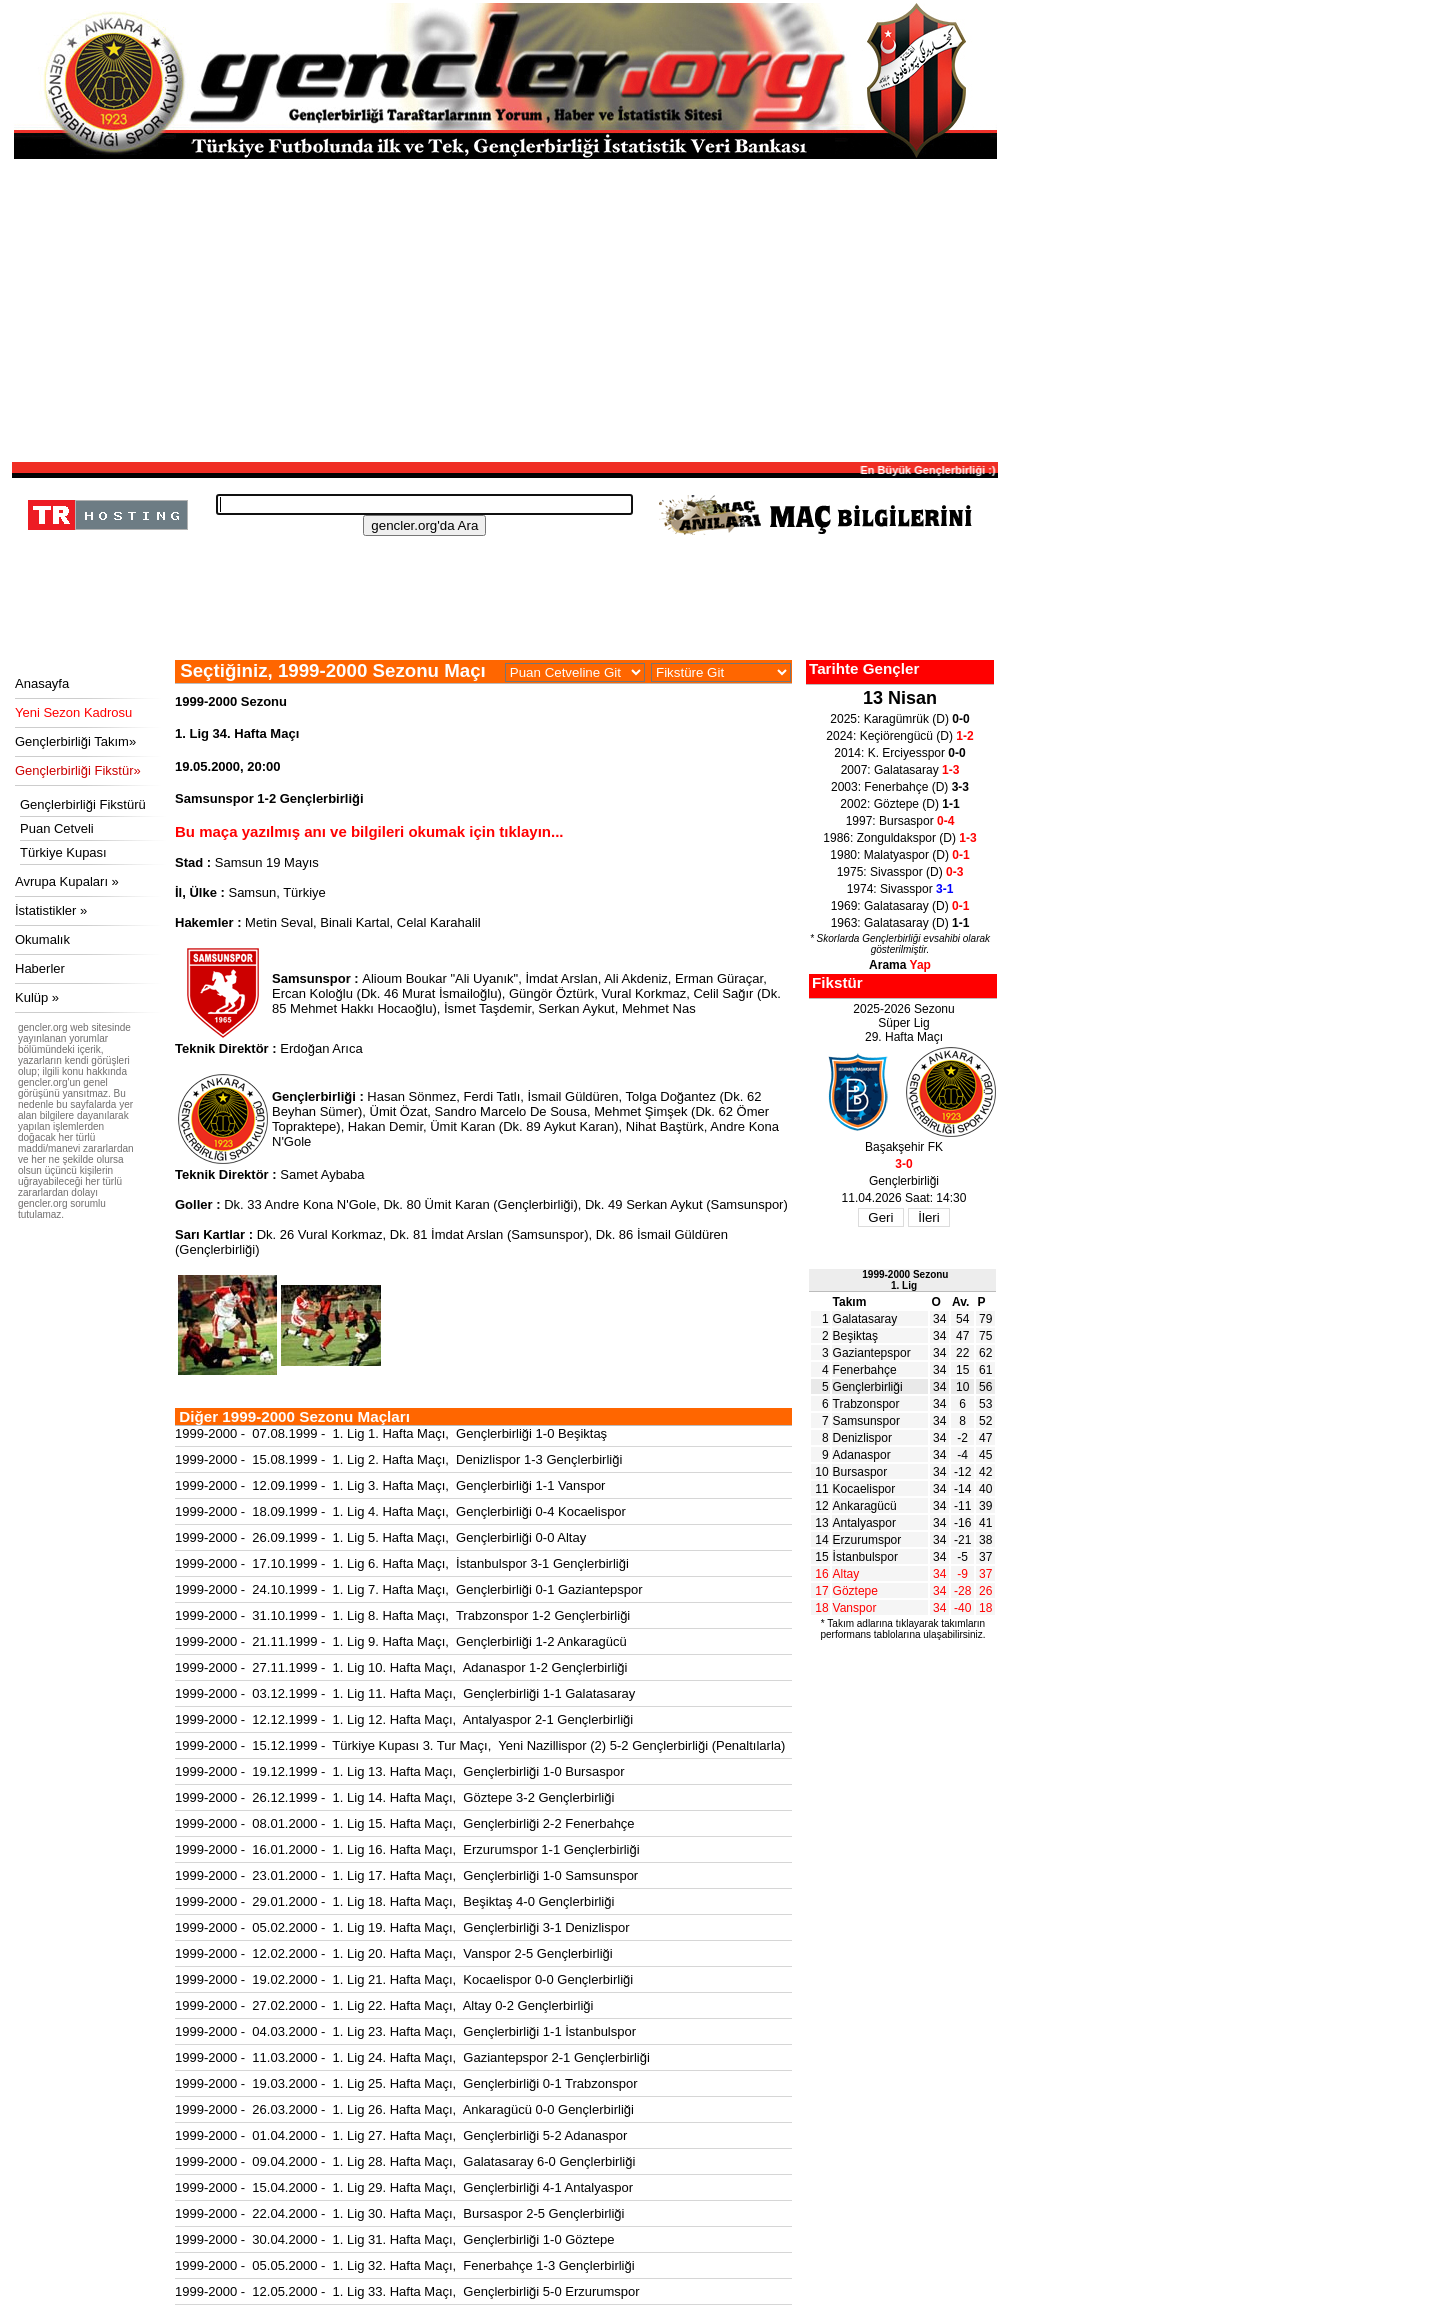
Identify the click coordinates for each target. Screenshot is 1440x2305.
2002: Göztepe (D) (899, 804)
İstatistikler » (51, 910)
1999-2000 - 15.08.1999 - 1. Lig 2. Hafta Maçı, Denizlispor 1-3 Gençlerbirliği (398, 1459)
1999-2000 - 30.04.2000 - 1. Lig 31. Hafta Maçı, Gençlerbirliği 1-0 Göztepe (394, 2239)
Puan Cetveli (57, 828)
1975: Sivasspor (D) (900, 872)
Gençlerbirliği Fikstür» (78, 770)
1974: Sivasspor (900, 889)
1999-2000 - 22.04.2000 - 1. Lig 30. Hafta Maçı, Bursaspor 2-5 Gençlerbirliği (399, 2213)
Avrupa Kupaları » (67, 881)
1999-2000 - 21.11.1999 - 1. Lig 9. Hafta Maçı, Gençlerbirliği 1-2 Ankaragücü (401, 1641)
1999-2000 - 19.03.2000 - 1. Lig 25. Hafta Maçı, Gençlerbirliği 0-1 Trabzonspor (406, 2083)
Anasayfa (42, 683)
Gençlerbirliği (868, 1387)
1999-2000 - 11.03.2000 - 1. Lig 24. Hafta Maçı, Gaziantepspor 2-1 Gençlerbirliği (412, 2057)
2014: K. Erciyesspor (899, 753)
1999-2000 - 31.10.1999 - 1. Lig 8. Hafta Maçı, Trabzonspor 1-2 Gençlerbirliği (402, 1615)
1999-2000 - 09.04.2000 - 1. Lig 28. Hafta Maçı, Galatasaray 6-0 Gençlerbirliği (405, 2161)
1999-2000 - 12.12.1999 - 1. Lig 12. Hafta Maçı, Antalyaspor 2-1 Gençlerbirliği (404, 1719)
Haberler (40, 968)
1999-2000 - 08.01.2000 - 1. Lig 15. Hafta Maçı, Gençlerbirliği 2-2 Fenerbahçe (405, 1823)
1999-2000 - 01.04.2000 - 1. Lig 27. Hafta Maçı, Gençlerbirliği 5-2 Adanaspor (401, 2135)
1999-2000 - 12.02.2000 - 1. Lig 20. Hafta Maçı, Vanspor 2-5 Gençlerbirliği (394, 1953)
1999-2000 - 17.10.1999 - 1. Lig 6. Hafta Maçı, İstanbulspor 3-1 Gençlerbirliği (402, 1563)
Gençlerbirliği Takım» (75, 741)
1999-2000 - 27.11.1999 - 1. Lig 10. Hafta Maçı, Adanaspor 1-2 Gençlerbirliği (401, 1667)
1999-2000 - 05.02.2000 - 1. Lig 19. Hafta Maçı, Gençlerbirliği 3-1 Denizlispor (402, 1927)
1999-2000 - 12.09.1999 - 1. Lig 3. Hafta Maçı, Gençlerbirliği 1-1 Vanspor (390, 1485)
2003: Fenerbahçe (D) (900, 787)
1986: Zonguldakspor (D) (899, 838)
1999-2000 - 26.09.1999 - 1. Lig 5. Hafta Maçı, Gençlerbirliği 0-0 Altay (380, 1537)
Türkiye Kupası (63, 852)
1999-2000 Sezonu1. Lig (905, 1280)
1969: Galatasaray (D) (900, 906)
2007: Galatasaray (900, 770)
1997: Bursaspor (900, 821)
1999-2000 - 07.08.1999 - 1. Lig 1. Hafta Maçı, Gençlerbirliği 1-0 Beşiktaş (391, 1433)
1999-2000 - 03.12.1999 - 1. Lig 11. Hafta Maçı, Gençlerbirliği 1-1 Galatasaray (405, 1693)
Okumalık (42, 939)
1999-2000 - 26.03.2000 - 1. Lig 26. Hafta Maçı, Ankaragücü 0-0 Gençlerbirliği (404, 2109)
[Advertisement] (505, 309)
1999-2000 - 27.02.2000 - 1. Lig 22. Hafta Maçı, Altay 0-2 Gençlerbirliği (384, 2005)
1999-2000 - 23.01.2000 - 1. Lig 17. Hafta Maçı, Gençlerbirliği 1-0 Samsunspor (406, 1875)
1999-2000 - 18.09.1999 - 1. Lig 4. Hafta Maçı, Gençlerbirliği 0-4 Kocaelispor (400, 1511)
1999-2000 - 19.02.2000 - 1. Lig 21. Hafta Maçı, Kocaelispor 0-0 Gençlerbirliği (404, 1979)
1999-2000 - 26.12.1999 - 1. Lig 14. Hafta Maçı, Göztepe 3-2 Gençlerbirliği (394, 1797)
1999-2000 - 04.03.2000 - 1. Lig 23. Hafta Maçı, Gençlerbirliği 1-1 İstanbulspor (405, 2031)
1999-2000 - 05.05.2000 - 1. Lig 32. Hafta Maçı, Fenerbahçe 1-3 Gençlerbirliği (405, 2265)
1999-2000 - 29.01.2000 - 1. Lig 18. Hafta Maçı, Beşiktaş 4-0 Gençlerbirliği (394, 1901)
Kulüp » (37, 997)
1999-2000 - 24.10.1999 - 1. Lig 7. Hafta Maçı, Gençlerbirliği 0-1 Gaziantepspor (409, 1589)
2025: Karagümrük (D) (899, 719)
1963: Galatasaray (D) (900, 923)
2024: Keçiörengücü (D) (899, 736)
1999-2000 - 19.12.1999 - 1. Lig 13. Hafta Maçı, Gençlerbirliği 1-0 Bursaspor (399, 1771)
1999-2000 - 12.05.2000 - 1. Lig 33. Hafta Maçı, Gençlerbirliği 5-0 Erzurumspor (407, 2291)
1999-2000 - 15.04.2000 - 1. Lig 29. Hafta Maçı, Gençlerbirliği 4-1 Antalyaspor (404, 2187)
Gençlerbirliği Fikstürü (83, 804)
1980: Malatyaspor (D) (899, 855)
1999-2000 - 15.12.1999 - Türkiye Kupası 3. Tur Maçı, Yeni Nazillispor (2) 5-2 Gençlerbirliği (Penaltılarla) (480, 1745)
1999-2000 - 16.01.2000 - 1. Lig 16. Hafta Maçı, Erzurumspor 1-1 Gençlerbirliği (407, 1849)
